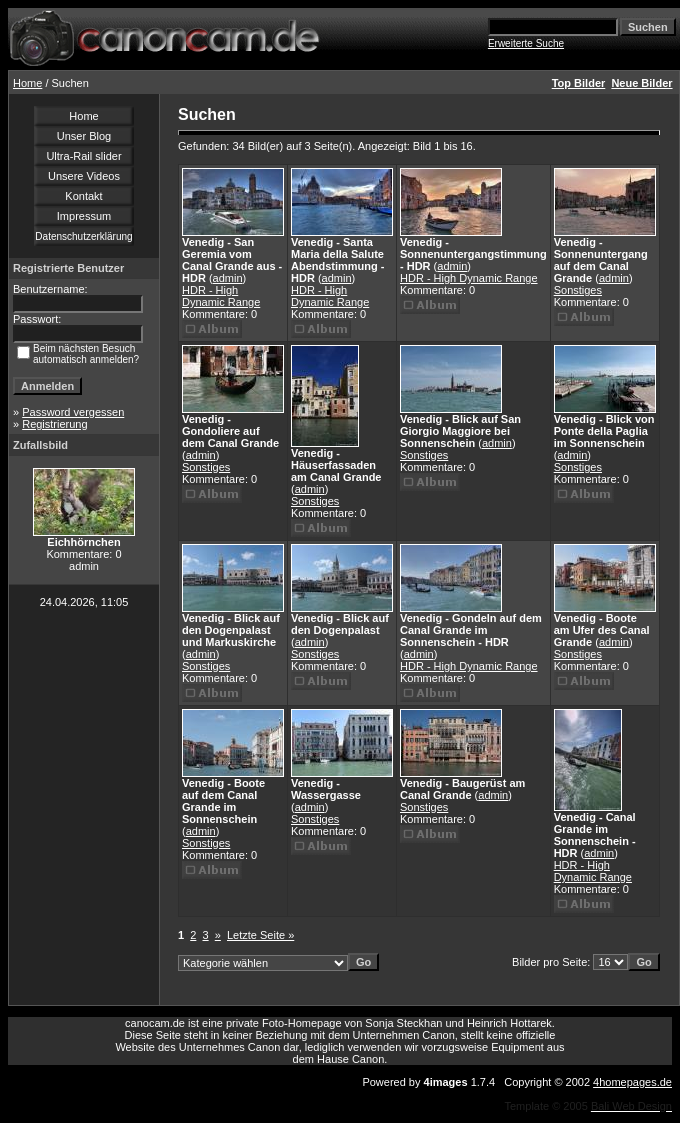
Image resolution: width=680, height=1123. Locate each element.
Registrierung (54, 424)
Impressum (84, 216)
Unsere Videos (84, 176)
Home (27, 83)
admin (228, 278)
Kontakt (83, 196)
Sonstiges (578, 290)
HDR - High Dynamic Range (221, 296)
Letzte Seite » (260, 935)
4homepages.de (632, 1082)
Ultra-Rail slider (83, 156)
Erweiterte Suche (526, 43)
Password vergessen (73, 412)
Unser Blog (84, 136)
